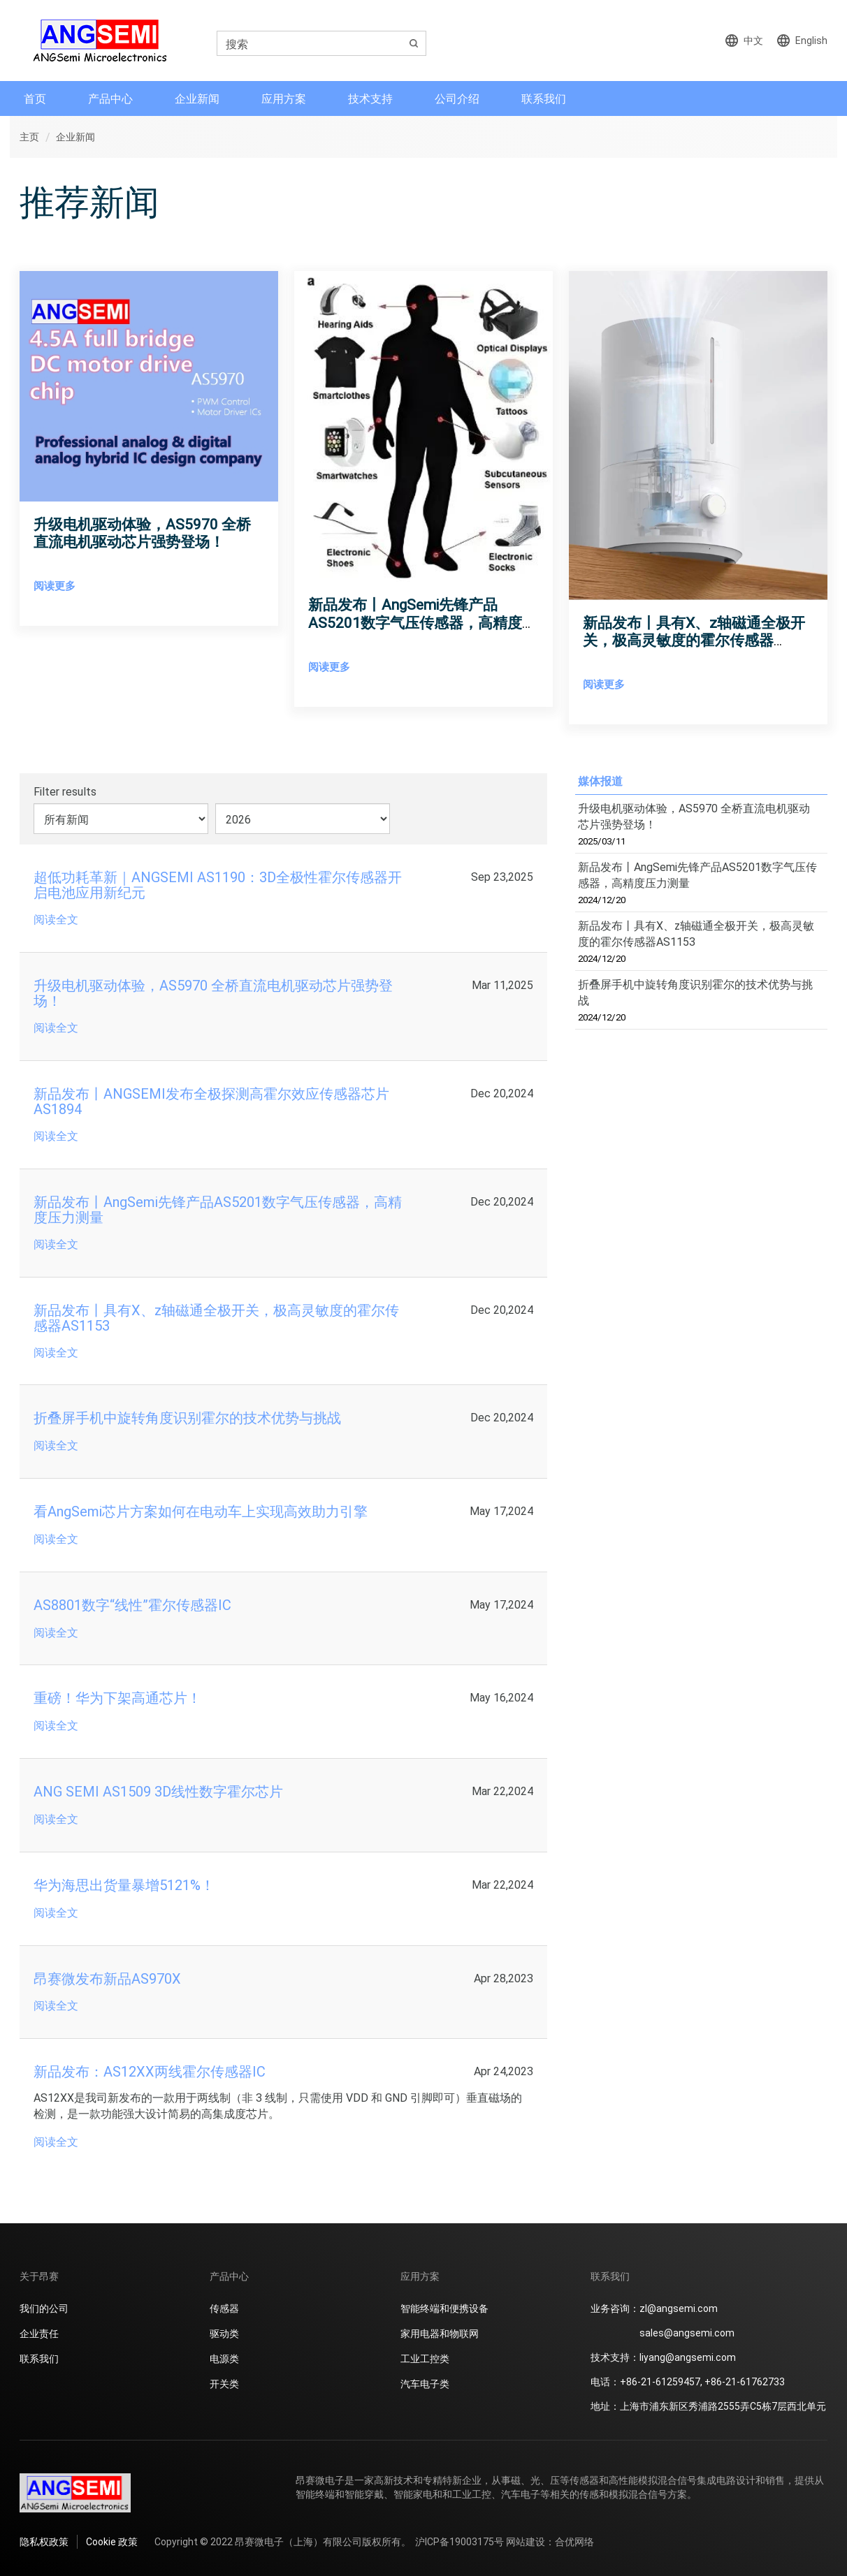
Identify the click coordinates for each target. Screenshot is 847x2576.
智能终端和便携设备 (444, 2308)
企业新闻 (197, 98)
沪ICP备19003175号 (459, 2541)
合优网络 (574, 2541)
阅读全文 (56, 919)
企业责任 (39, 2333)
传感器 (224, 2308)
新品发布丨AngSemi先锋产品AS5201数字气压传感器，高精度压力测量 (422, 621)
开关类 (224, 2383)
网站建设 (525, 2541)
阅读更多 (54, 585)
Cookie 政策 (112, 2541)
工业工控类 (424, 2358)
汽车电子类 (424, 2383)
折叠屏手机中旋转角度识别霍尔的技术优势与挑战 (695, 999)
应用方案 (283, 98)
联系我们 (543, 98)
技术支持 (370, 98)
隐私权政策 (44, 2541)
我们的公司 (44, 2308)
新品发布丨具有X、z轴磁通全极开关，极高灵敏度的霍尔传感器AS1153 (694, 640)
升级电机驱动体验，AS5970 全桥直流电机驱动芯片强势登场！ (142, 532)
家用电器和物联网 (439, 2333)
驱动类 (224, 2333)
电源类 (224, 2358)
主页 (29, 136)
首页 (35, 98)
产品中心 (110, 98)
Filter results (65, 791)
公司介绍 (457, 98)
